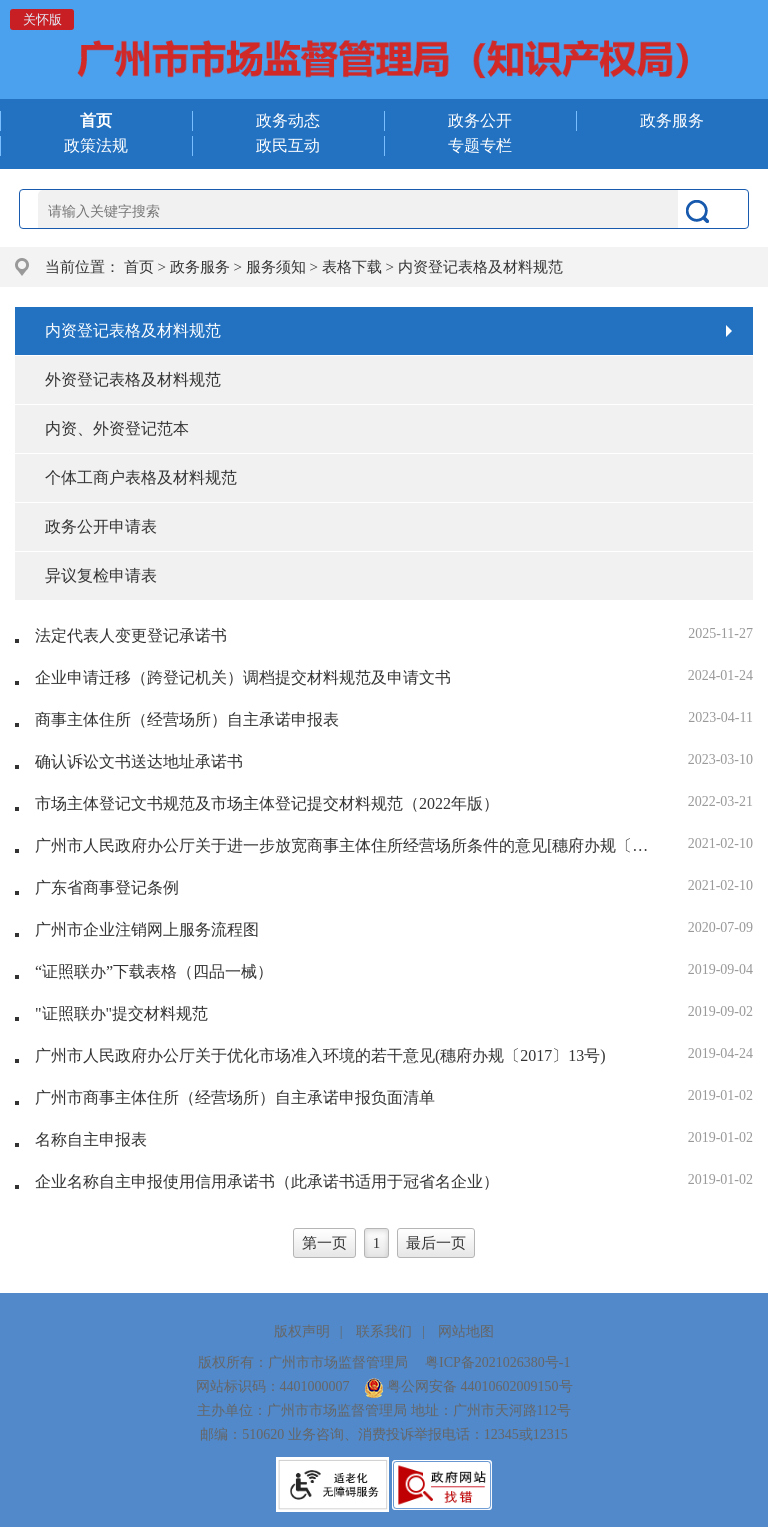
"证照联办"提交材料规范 (121, 1013)
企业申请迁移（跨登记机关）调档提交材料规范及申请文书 (243, 677)
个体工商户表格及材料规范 (141, 477)
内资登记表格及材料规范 (480, 267)
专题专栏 (480, 145)
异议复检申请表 (101, 575)
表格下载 (352, 267)
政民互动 (288, 145)
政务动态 (288, 120)
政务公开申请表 (101, 526)
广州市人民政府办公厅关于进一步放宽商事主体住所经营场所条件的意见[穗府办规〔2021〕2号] (344, 845)
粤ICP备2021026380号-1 (497, 1362)
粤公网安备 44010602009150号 (468, 1386)
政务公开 (480, 120)
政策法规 (96, 145)
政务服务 (672, 120)
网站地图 (466, 1331)
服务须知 (276, 267)
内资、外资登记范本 (117, 428)
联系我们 (384, 1331)
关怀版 (42, 19)
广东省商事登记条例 (107, 887)
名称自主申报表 (91, 1139)
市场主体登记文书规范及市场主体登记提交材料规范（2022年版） (267, 803)
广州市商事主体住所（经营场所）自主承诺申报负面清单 (235, 1097)
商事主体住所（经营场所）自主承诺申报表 (187, 719)
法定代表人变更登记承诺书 (131, 635)
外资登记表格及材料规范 (133, 379)
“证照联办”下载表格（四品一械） (154, 971)
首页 (139, 267)
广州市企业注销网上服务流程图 (147, 929)
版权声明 (302, 1331)
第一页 (324, 1243)
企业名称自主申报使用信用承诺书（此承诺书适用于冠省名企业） (267, 1181)
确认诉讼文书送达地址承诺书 (139, 761)
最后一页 (436, 1243)
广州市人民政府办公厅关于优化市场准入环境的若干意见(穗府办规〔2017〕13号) (320, 1055)
